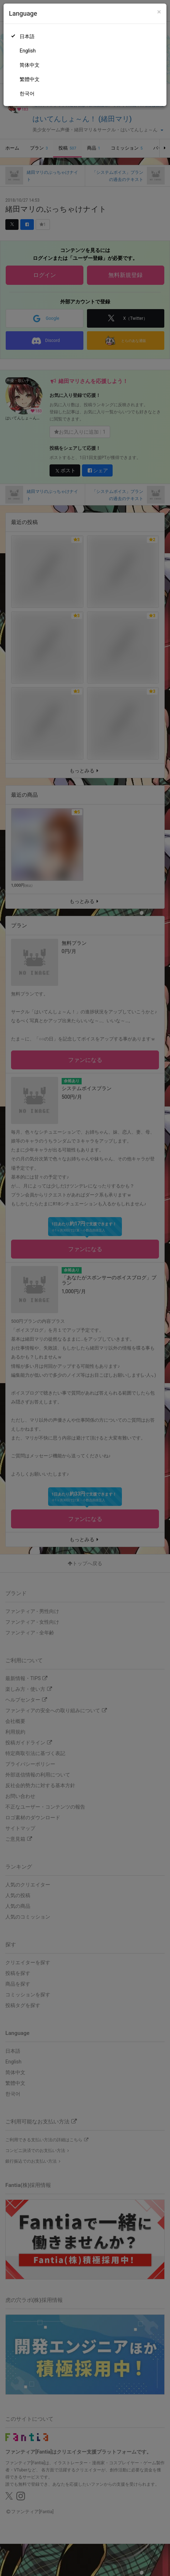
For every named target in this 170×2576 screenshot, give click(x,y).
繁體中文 (30, 79)
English (28, 51)
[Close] (159, 12)
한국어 (27, 93)
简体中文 (30, 65)
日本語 (27, 36)
